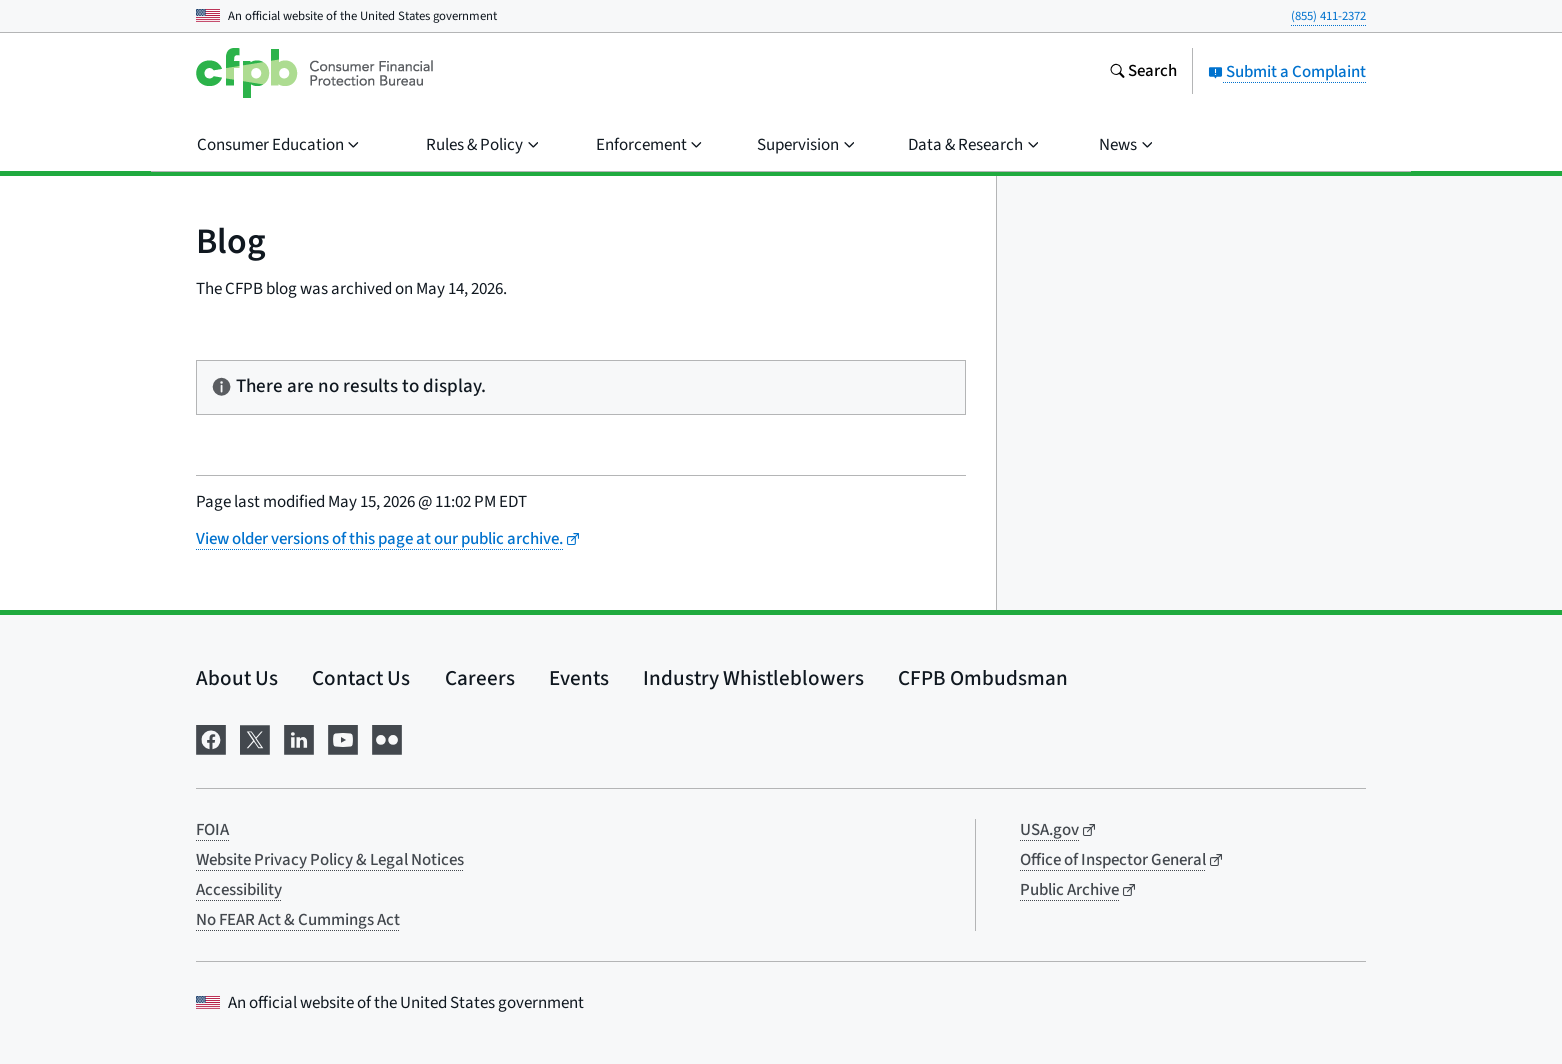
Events (579, 678)
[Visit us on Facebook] (211, 738)
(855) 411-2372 (1328, 16)
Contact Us (361, 678)
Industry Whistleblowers (753, 678)
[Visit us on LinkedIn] (299, 738)
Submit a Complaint (1287, 72)
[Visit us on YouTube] (343, 738)
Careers (480, 678)
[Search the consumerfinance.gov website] (1143, 73)
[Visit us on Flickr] (387, 738)
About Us (237, 678)
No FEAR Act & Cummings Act (298, 920)
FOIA (212, 830)
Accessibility (239, 890)
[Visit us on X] (255, 738)
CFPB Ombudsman (983, 678)
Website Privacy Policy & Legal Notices (330, 860)
